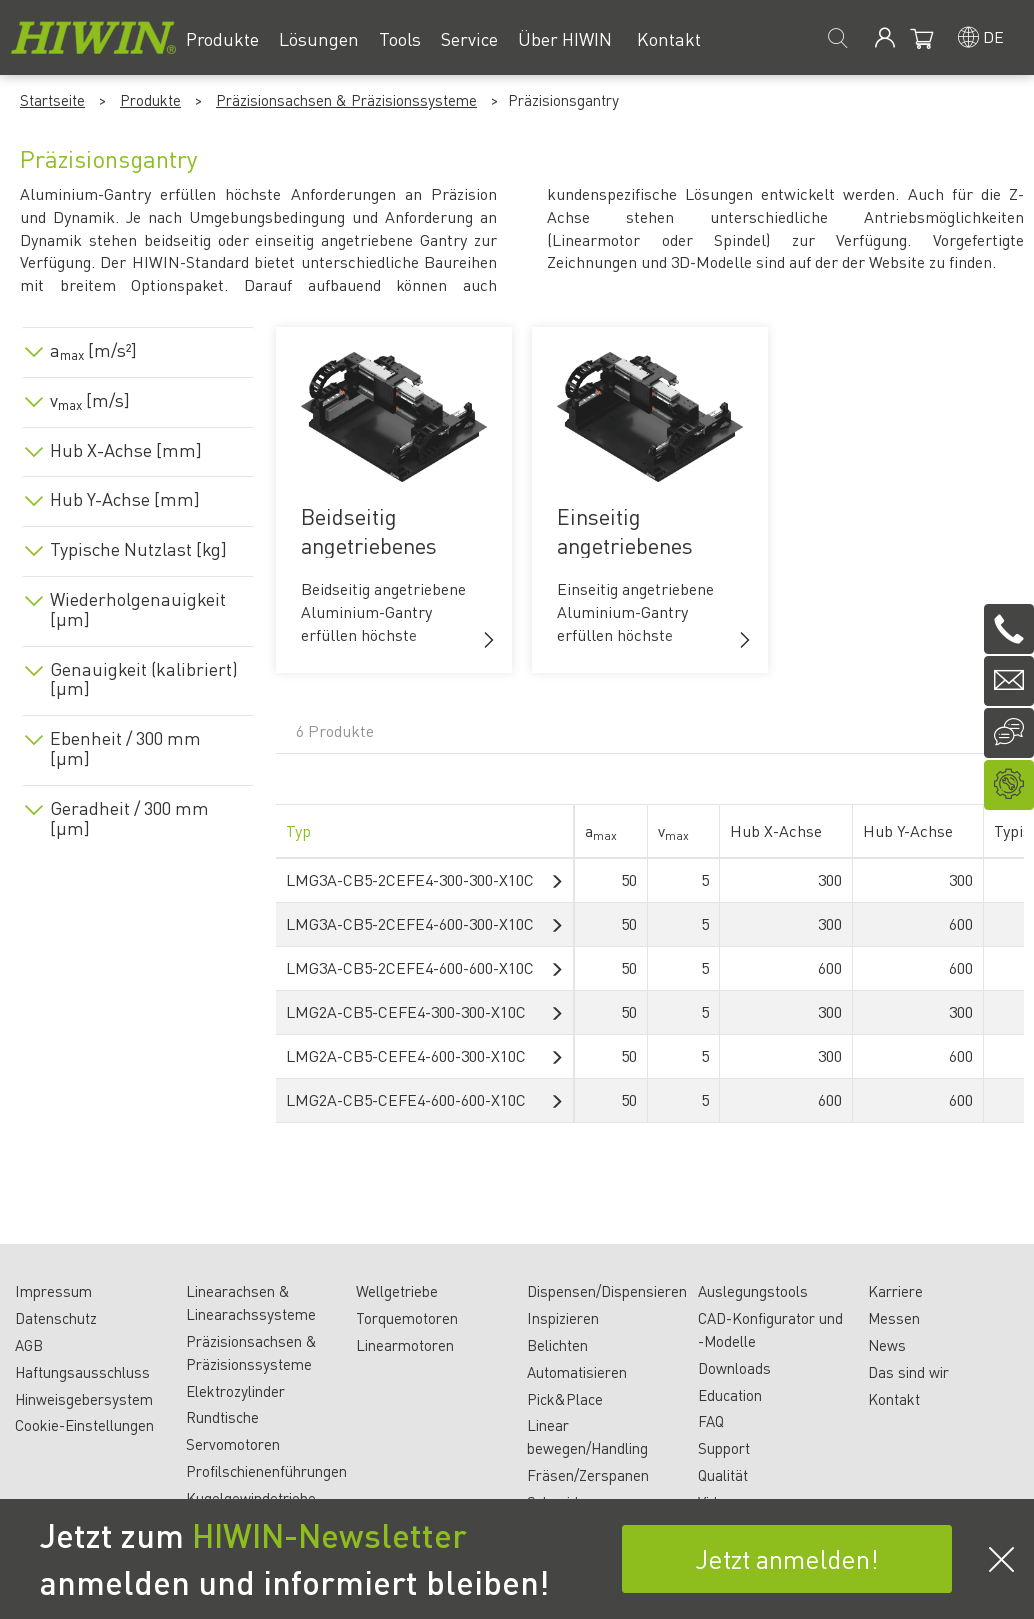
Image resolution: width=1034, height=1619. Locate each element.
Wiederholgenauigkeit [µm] (138, 609)
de (993, 36)
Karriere (895, 1291)
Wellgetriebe (397, 1291)
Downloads (734, 1368)
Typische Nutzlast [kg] (138, 549)
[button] (489, 640)
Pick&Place (565, 1399)
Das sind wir (908, 1372)
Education (730, 1395)
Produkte (150, 100)
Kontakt (894, 1399)
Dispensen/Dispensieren (607, 1291)
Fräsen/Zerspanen (588, 1475)
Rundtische (222, 1417)
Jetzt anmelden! (787, 1558)
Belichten (557, 1345)
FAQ (711, 1421)
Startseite (52, 100)
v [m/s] (90, 400)
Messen (894, 1318)
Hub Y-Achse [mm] (125, 499)
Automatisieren (577, 1372)
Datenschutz (56, 1318)
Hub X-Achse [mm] (126, 450)
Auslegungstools (753, 1291)
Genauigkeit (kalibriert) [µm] (144, 679)
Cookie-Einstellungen (84, 1425)
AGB (29, 1345)
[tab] (138, 346)
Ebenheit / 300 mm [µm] (125, 748)
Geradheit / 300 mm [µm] (129, 818)
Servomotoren (233, 1444)
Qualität (723, 1475)
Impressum (53, 1291)
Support (724, 1448)
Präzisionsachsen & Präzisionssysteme (346, 100)
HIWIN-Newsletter (329, 1535)
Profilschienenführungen (266, 1471)
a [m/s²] (93, 350)
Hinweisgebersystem (84, 1399)
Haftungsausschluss (82, 1372)
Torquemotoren (407, 1318)
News (887, 1345)
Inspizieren (563, 1318)
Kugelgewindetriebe (251, 1498)
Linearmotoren (405, 1345)
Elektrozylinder (235, 1391)
